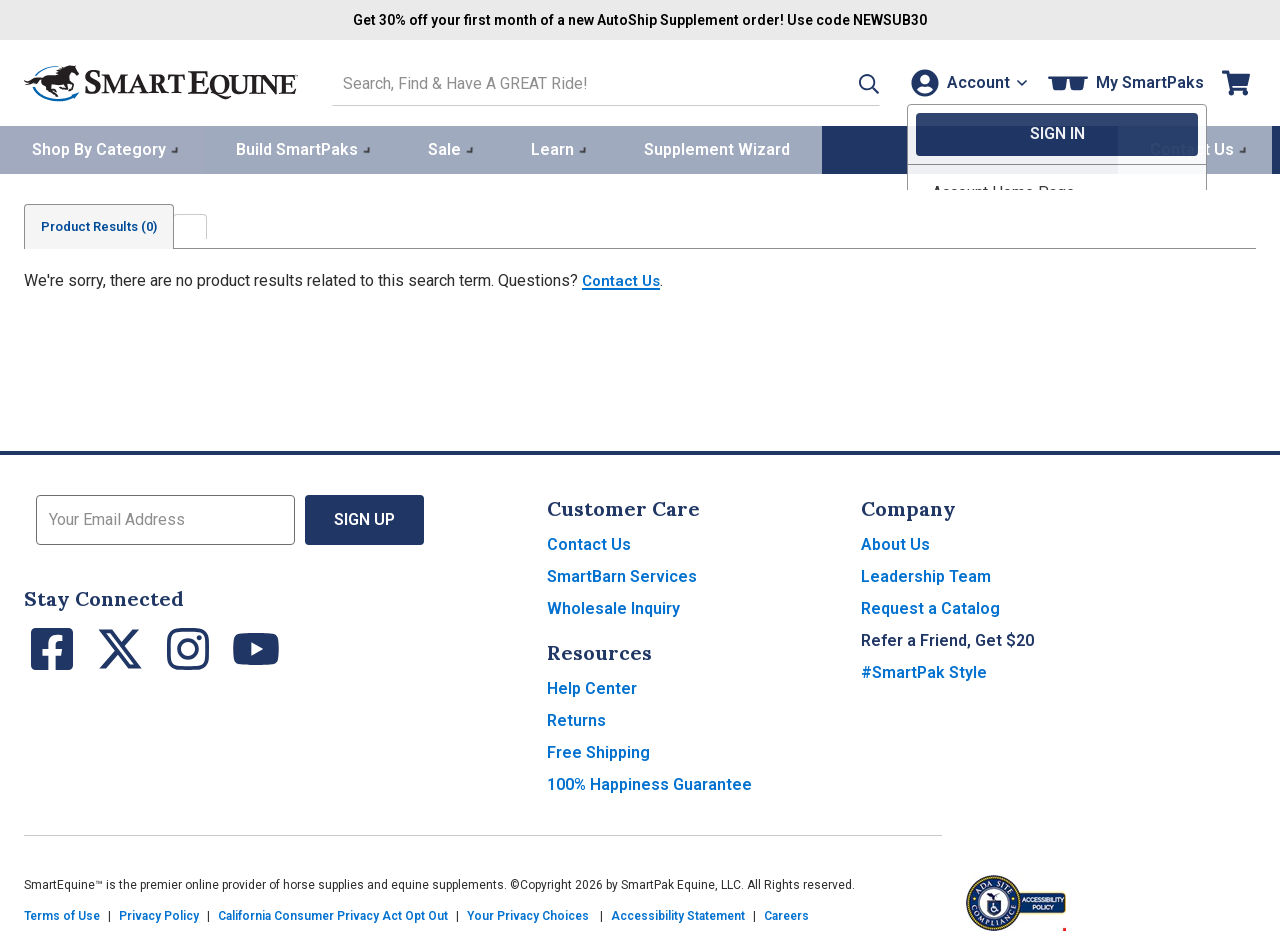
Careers (786, 914)
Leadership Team (926, 574)
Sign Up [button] (364, 517)
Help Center (592, 686)
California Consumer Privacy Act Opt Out (333, 914)
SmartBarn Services (622, 574)
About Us (895, 542)
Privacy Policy (159, 914)
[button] (843, 81)
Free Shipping (598, 750)
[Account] (964, 81)
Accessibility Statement (678, 914)
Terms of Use (62, 914)
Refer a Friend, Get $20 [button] (947, 638)
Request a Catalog (930, 606)
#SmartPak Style (924, 670)
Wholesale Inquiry (613, 606)
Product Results (108, 224)
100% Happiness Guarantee (649, 782)
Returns (576, 718)
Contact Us (624, 278)
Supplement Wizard (717, 146)
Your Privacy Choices (528, 914)
